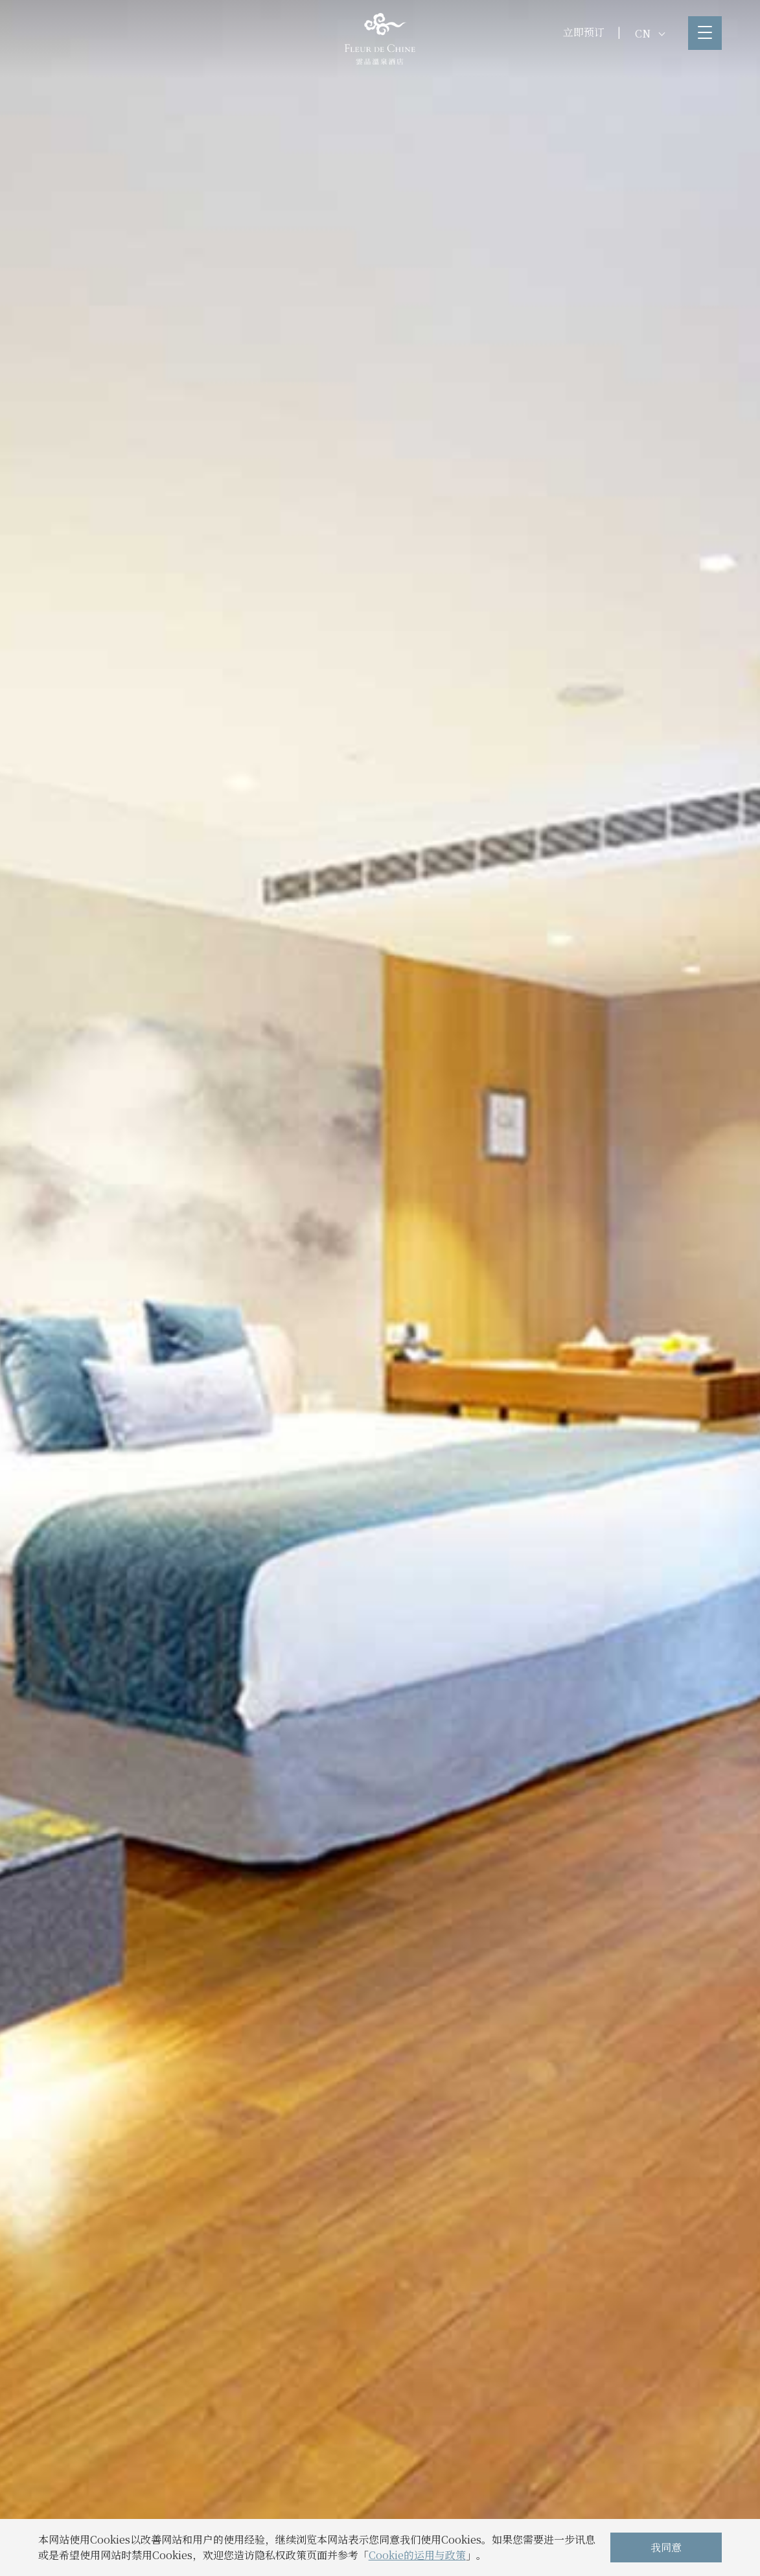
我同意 (666, 2547)
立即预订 (584, 32)
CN (650, 33)
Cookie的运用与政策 (417, 2554)
